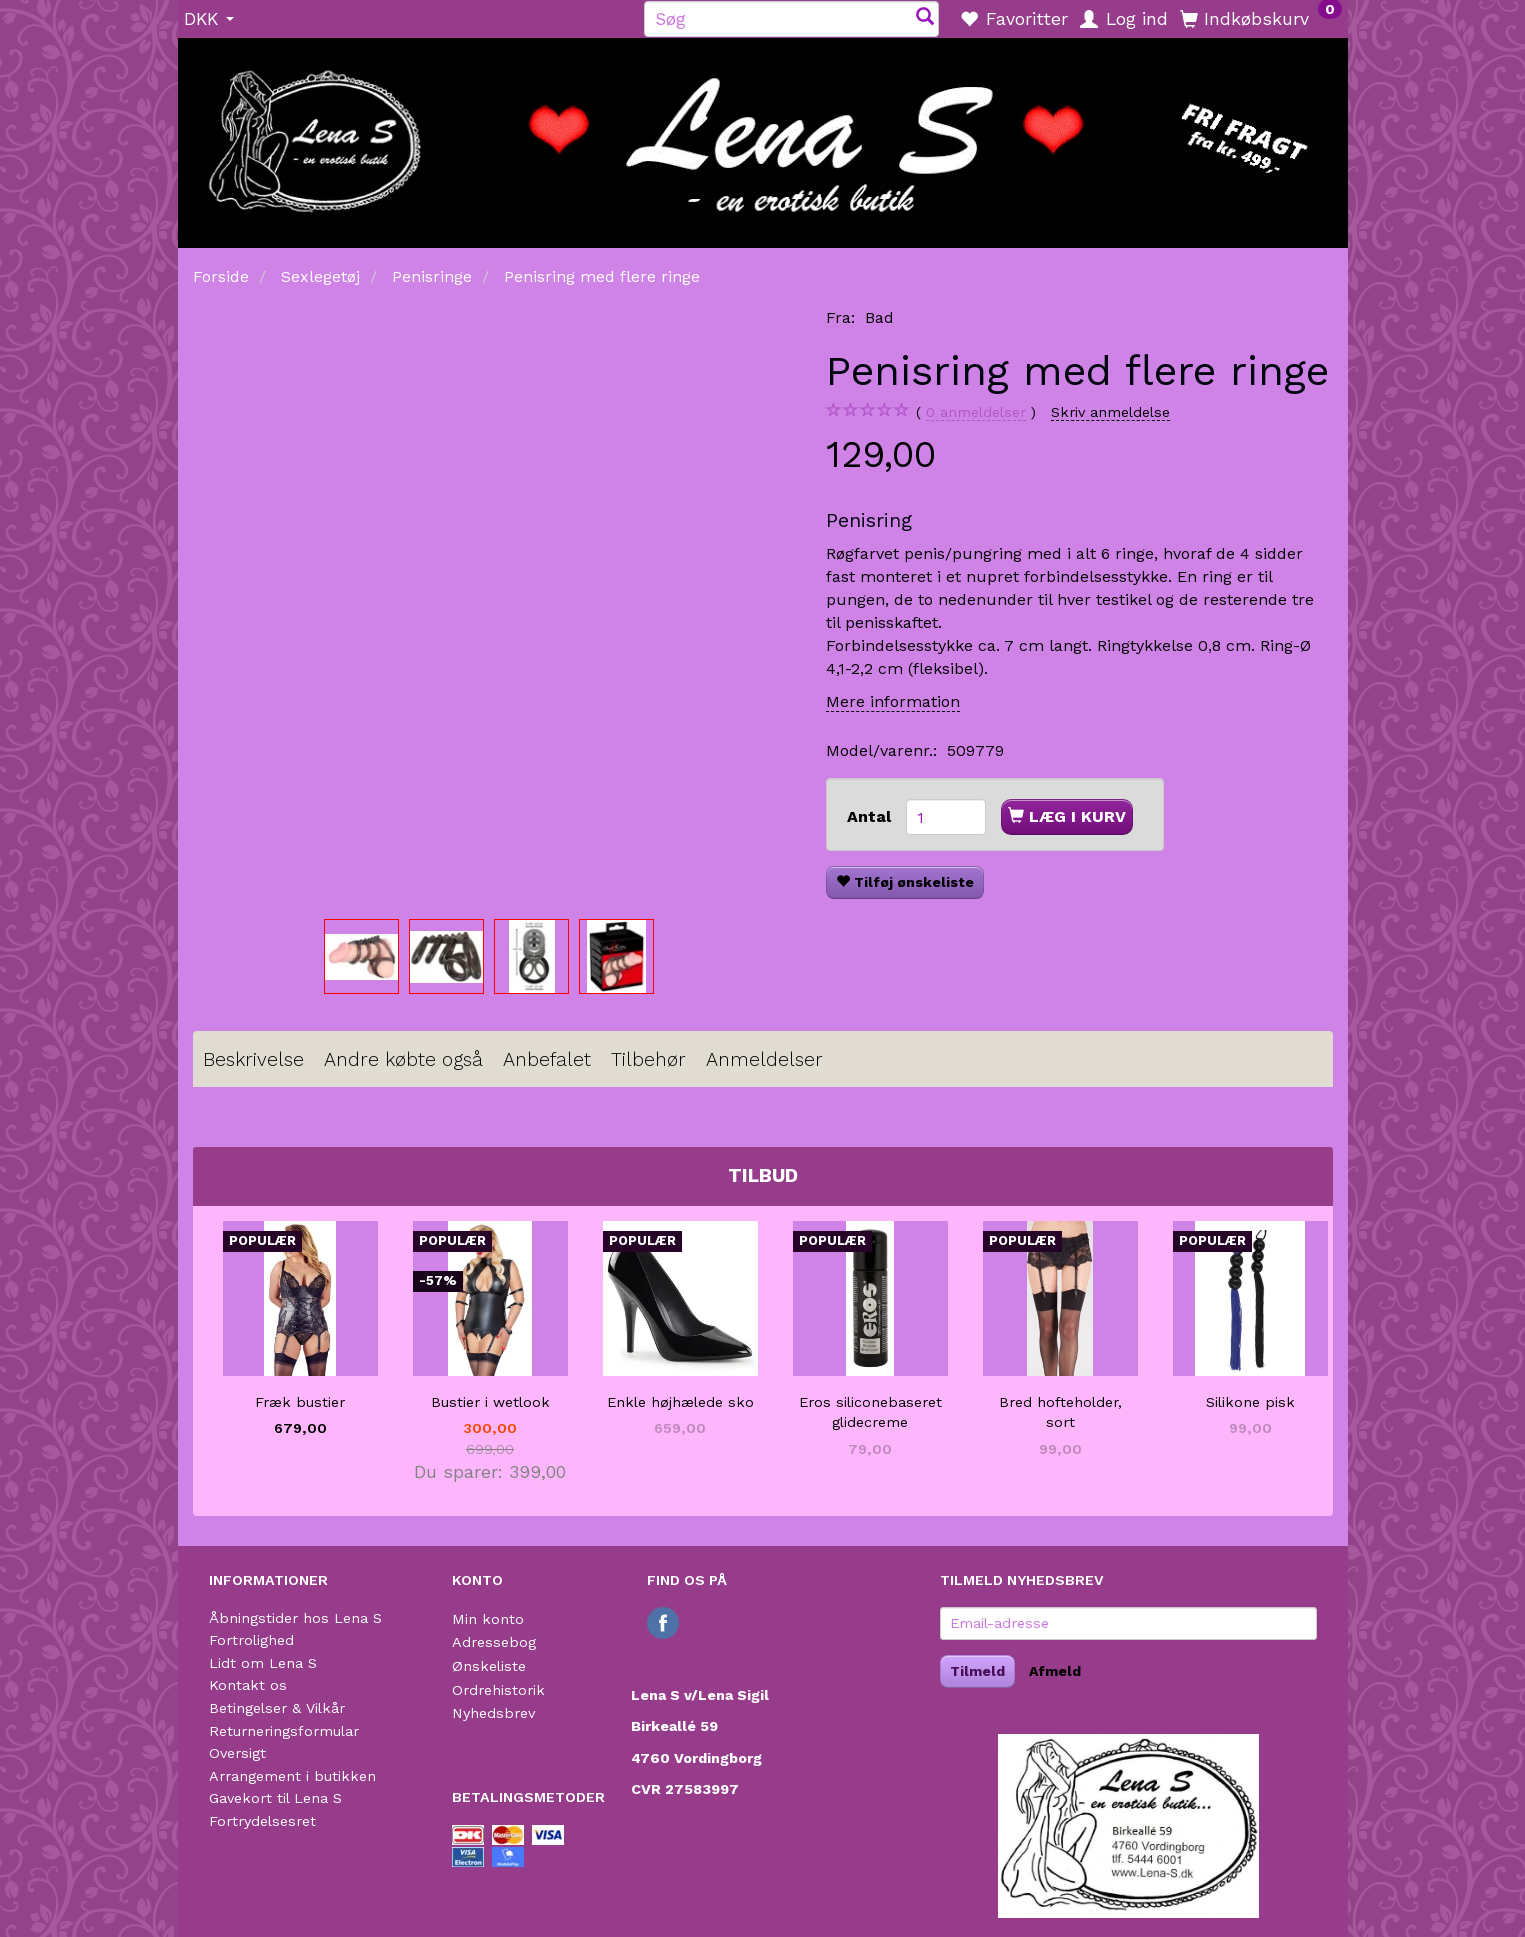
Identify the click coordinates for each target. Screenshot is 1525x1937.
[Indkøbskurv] (1261, 18)
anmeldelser (976, 412)
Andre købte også (403, 1059)
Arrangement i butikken (292, 1776)
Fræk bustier (300, 1402)
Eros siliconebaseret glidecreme (870, 1412)
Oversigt (237, 1753)
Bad (879, 317)
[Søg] (925, 18)
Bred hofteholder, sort (1060, 1412)
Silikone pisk (1250, 1402)
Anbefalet (547, 1059)
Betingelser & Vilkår (277, 1708)
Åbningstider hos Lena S (295, 1618)
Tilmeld (977, 1671)
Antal (871, 816)
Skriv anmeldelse (1110, 412)
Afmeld (1055, 1671)
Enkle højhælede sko (680, 1402)
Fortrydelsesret (262, 1821)
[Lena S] (763, 136)
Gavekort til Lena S (275, 1798)
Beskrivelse (253, 1059)
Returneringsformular (284, 1731)
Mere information (893, 701)
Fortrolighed (251, 1640)
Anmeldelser (764, 1059)
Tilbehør (648, 1059)
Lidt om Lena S (263, 1663)
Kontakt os (248, 1685)
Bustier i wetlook (490, 1402)
